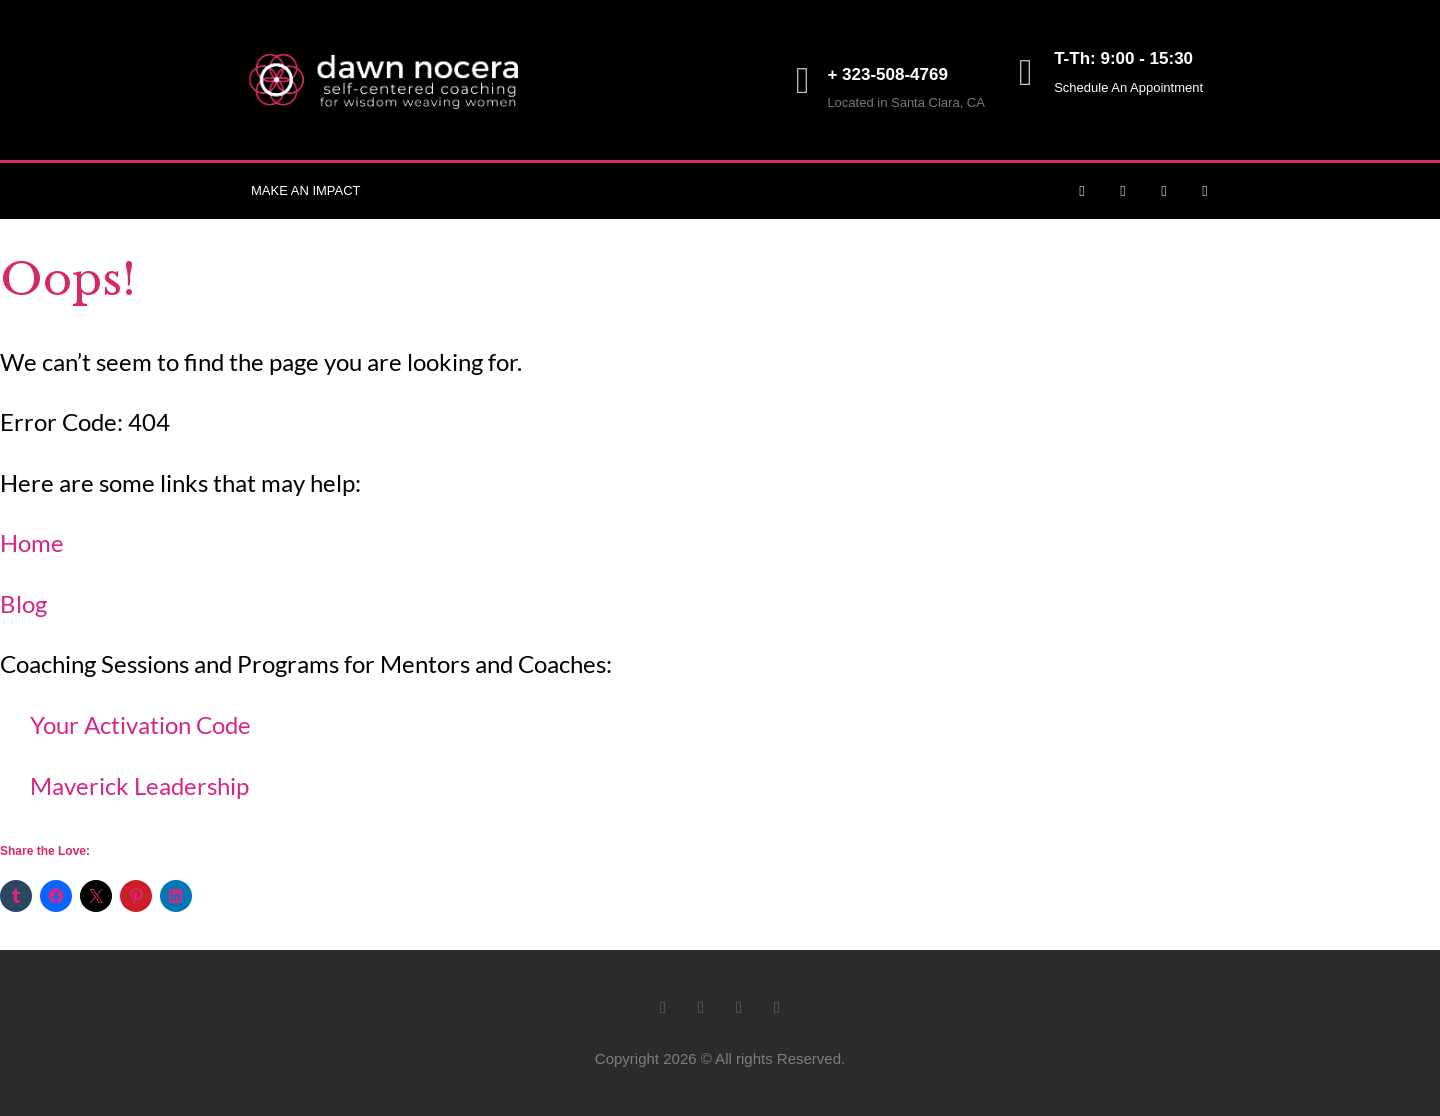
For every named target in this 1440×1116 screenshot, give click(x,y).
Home (32, 542)
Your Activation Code (140, 724)
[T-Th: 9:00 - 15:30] (1025, 72)
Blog (23, 603)
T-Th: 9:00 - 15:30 (1123, 58)
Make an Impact (306, 190)
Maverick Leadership (139, 785)
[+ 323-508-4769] (802, 80)
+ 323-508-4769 (887, 74)
